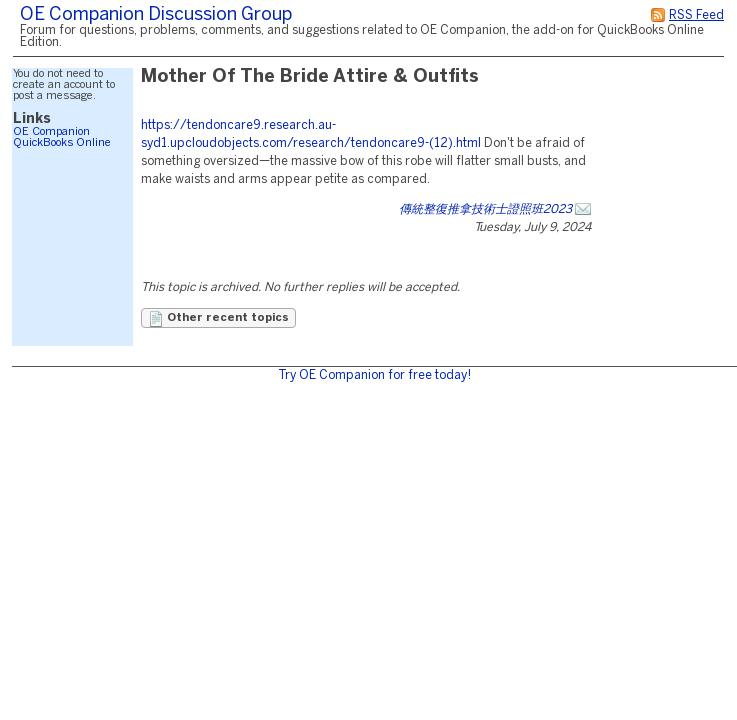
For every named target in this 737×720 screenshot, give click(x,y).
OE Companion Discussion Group (156, 15)
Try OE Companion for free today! (374, 375)
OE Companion (51, 132)
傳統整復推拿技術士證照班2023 (485, 209)
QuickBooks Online (62, 143)
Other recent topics (218, 319)
